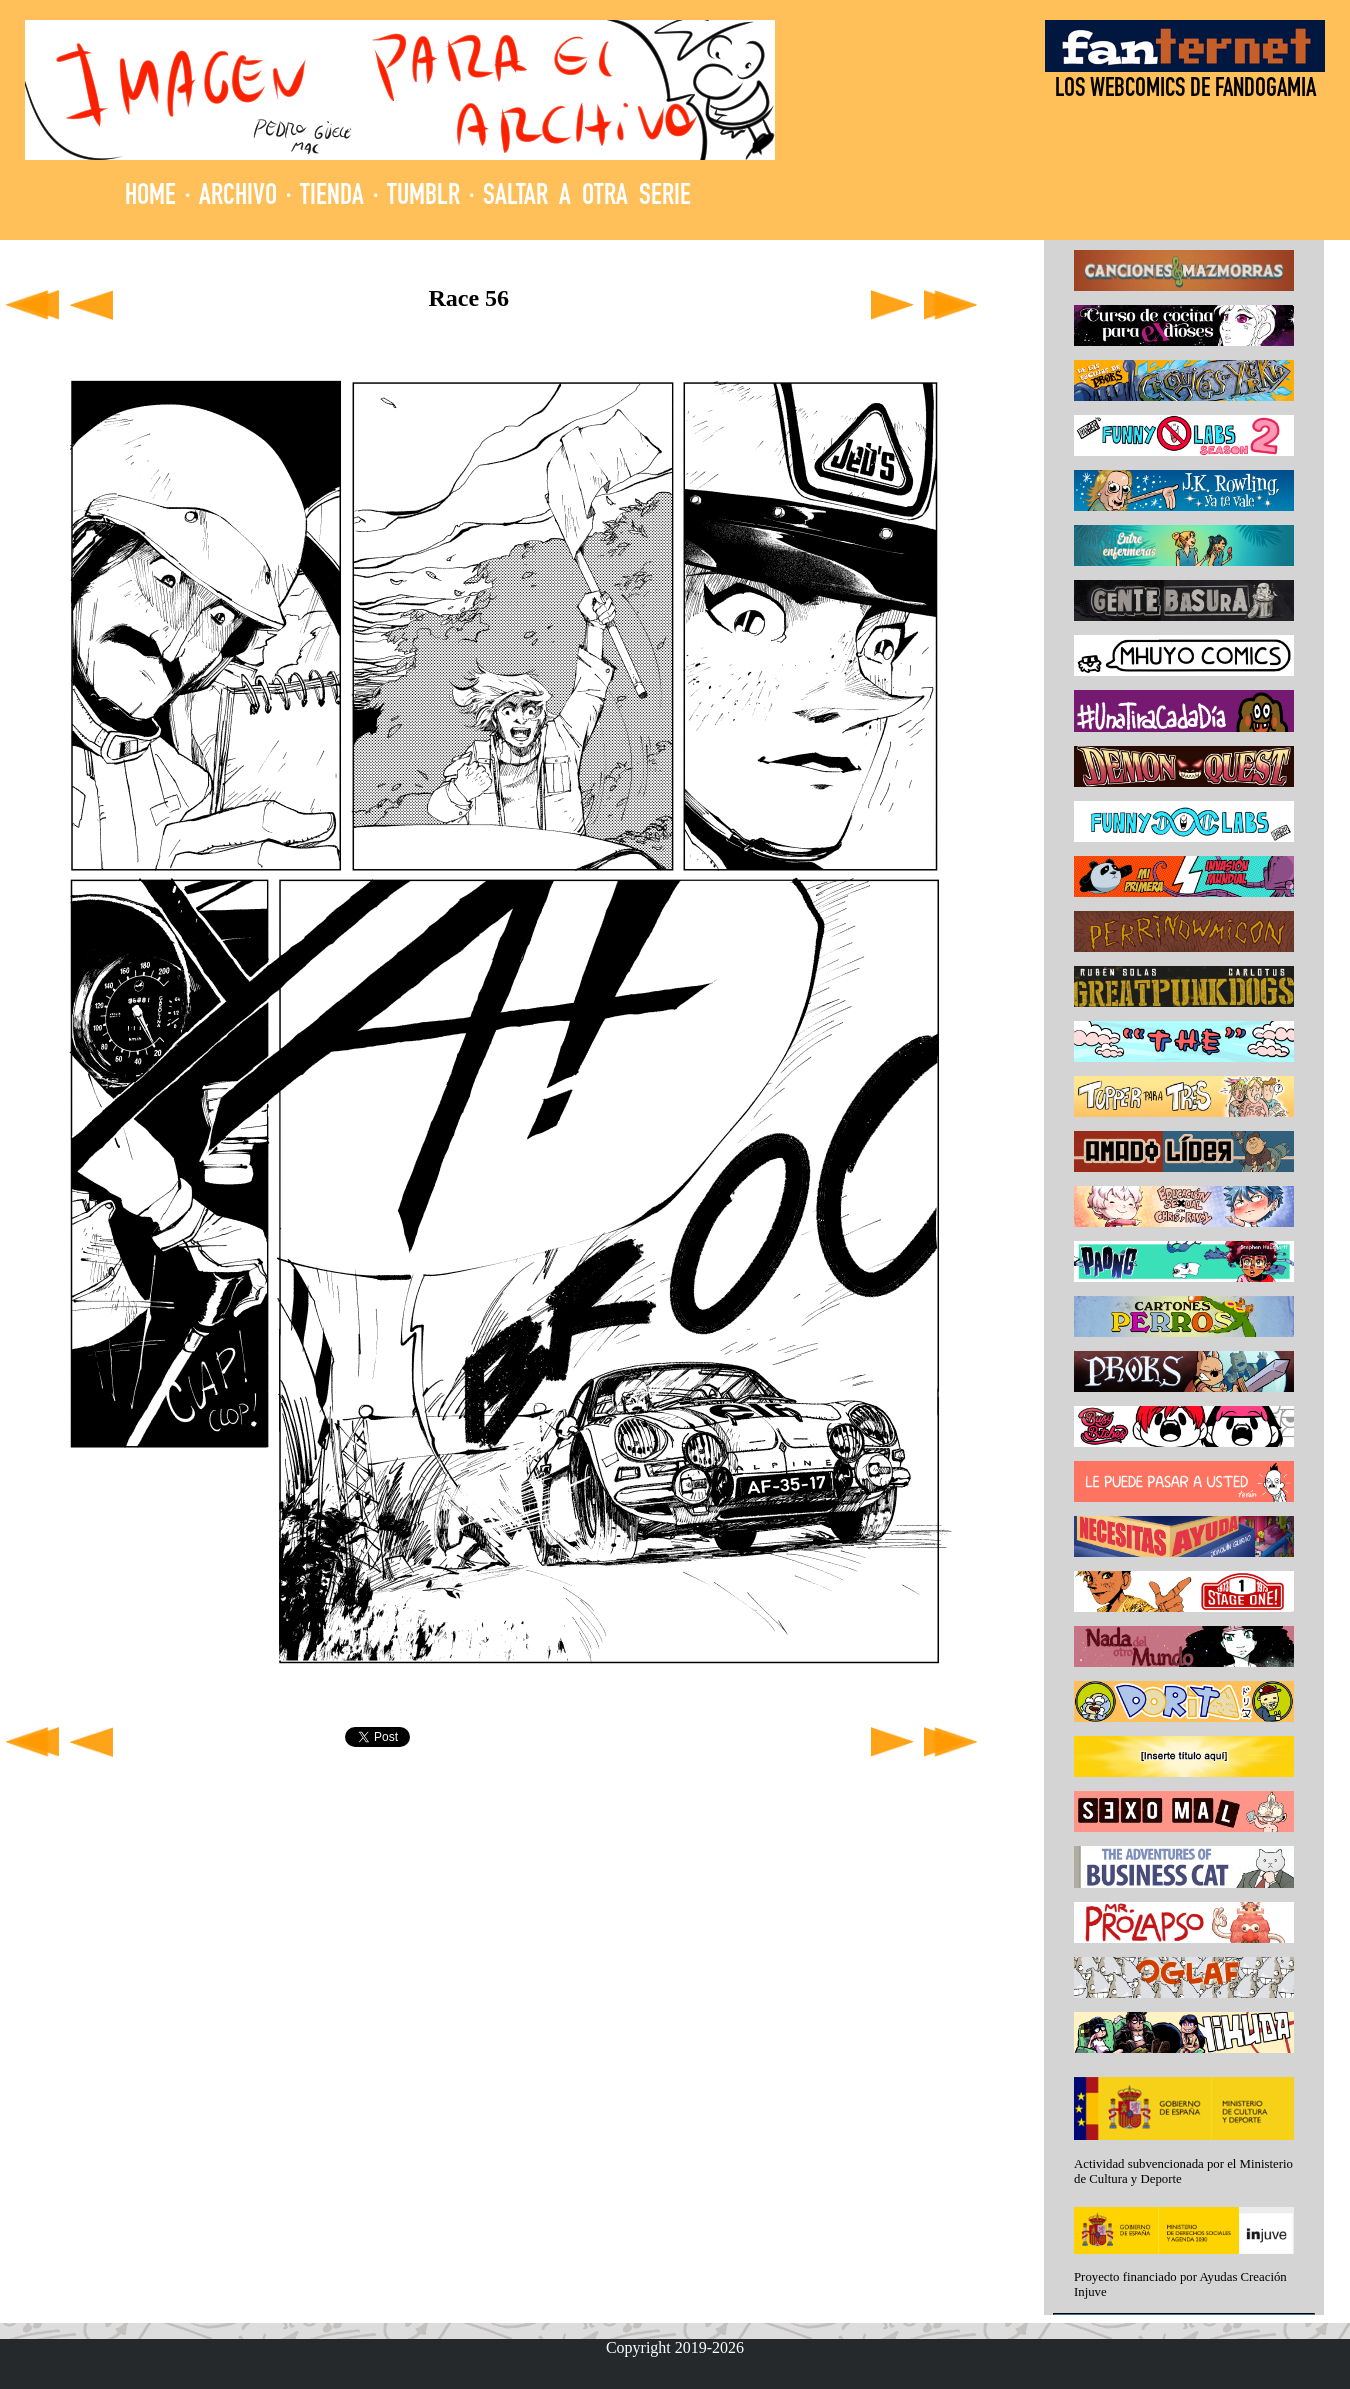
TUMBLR (423, 197)
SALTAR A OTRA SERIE (587, 197)
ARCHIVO (238, 197)
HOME (150, 197)
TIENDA (332, 197)
